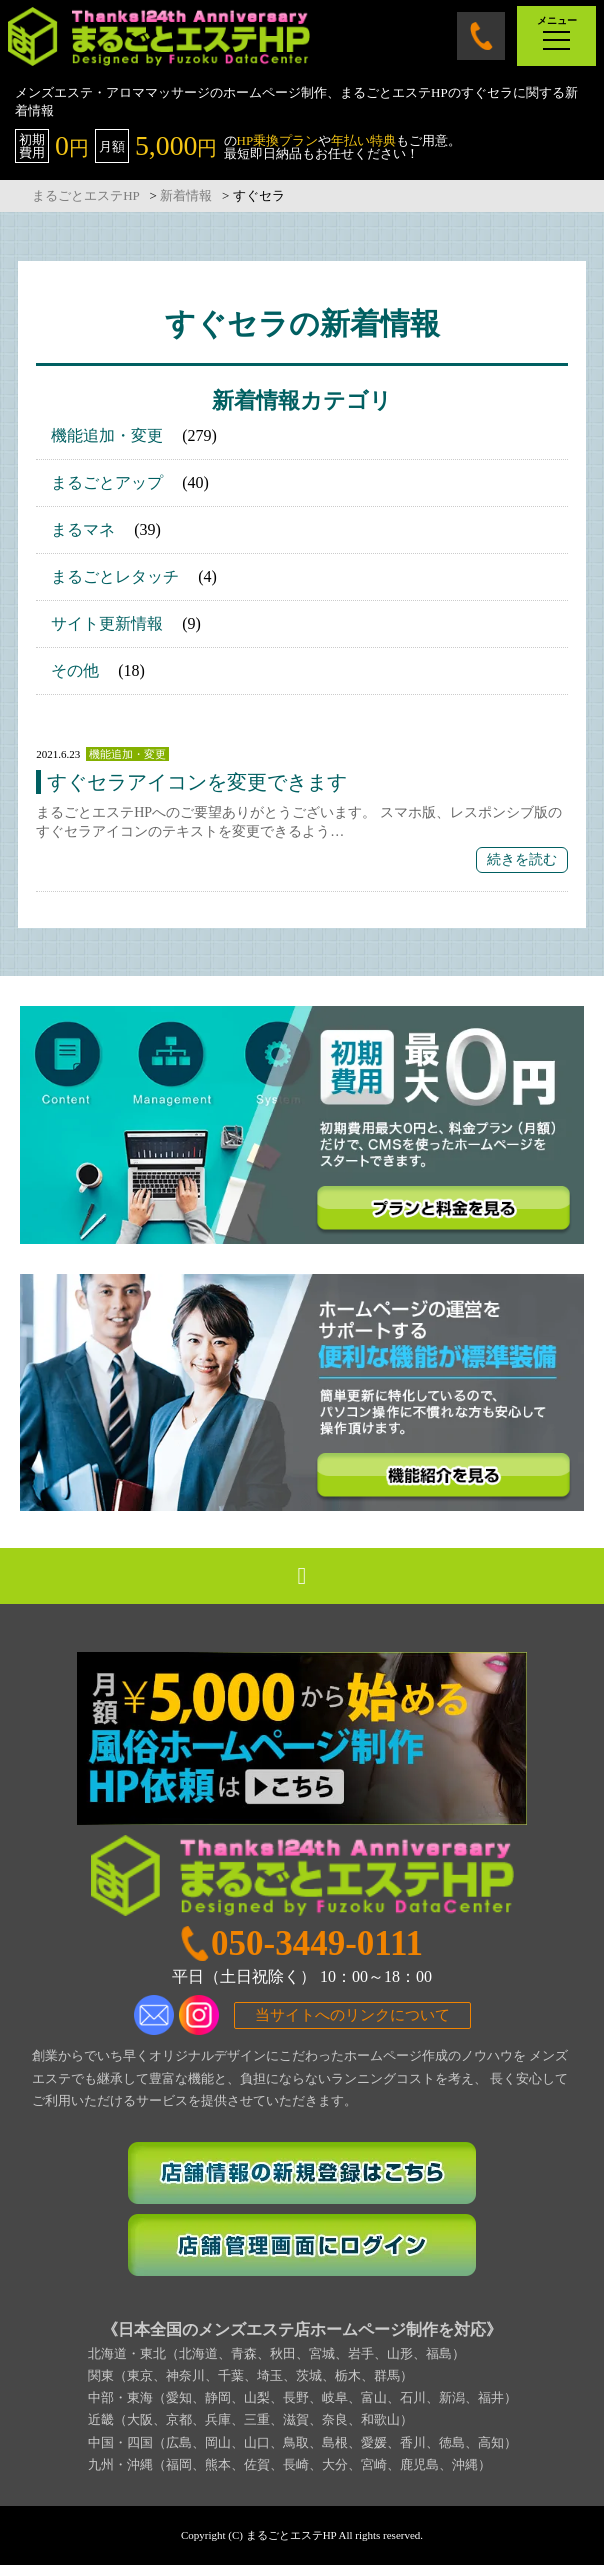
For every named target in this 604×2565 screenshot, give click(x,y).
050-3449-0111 (481, 36)
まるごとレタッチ (115, 576)
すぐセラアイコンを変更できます (197, 782)
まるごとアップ (107, 482)
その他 (75, 670)
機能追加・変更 (107, 435)
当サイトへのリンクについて (352, 2015)
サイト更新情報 (107, 623)
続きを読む (522, 859)
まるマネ (83, 529)
